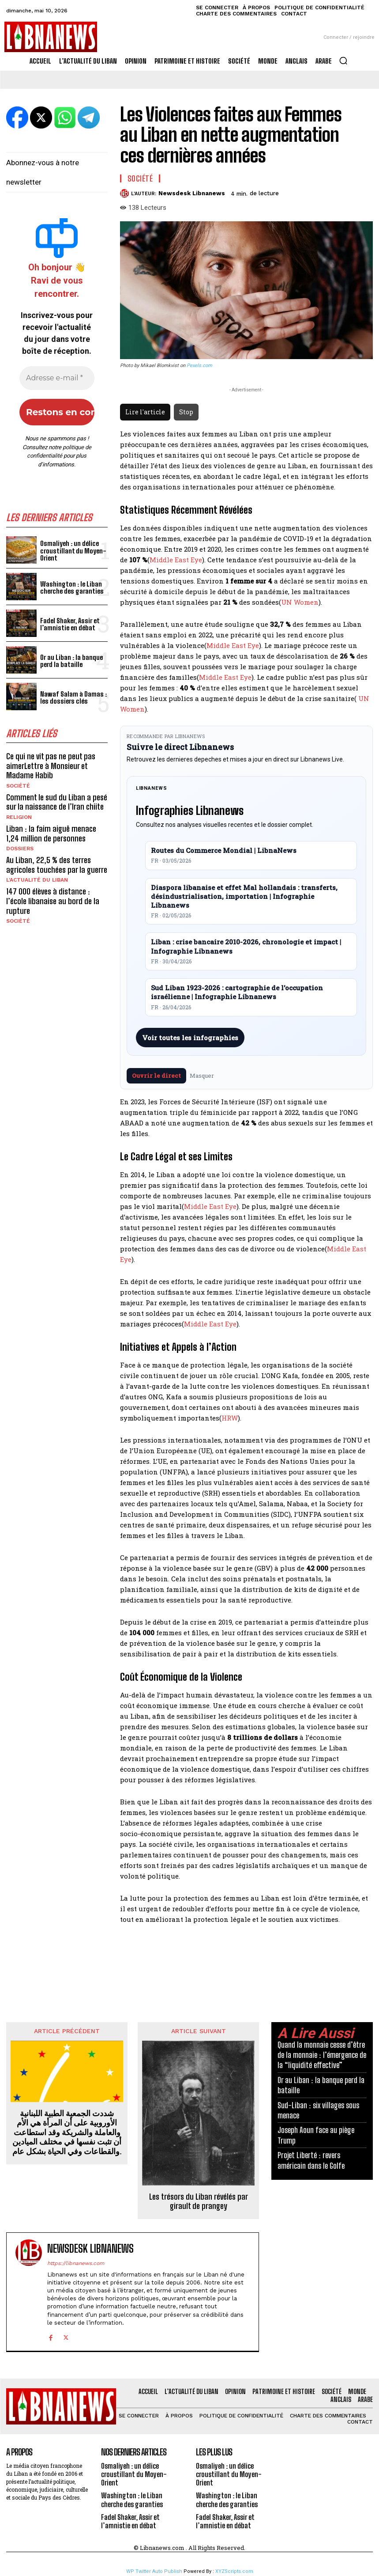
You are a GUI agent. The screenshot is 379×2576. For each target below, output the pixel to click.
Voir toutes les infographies (190, 1037)
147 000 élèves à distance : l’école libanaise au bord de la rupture (52, 900)
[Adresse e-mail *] (56, 378)
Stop (186, 412)
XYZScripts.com (234, 2571)
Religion (19, 817)
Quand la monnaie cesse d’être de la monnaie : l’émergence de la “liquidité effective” (322, 2055)
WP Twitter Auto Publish (154, 2571)
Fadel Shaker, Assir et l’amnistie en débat (70, 624)
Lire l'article (145, 412)
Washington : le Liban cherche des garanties (72, 587)
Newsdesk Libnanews (191, 193)
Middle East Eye (176, 559)
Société (18, 785)
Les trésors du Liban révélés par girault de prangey (198, 2201)
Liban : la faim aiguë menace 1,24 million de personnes (51, 833)
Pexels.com (199, 365)
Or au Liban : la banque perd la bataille (71, 661)
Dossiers (20, 848)
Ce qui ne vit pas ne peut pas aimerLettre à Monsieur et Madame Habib (50, 765)
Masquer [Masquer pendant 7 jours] (202, 1076)
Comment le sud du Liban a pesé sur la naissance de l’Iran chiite (56, 802)
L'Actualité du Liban (37, 880)
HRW (229, 1417)
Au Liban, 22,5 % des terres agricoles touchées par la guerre (56, 865)
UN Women (300, 602)
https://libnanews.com (75, 2263)
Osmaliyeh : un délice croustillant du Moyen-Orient (73, 550)
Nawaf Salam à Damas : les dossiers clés (73, 697)
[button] (343, 60)
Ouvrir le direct (156, 1076)
